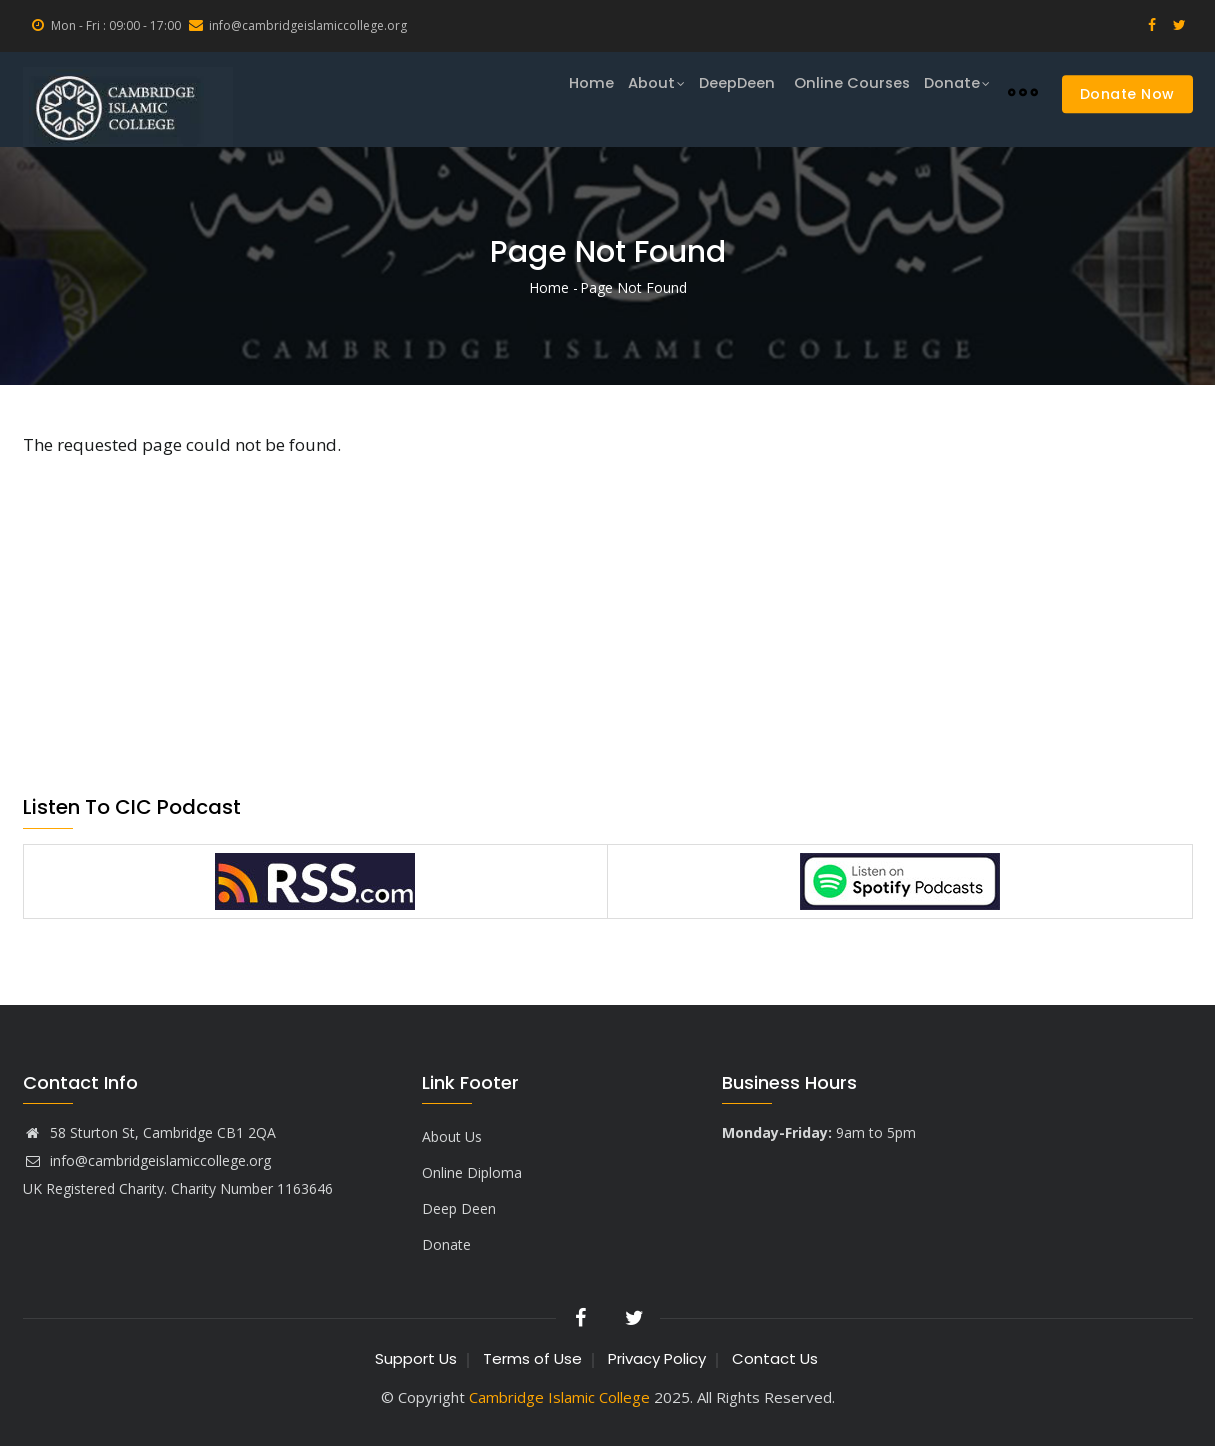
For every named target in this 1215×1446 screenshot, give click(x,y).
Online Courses (846, 90)
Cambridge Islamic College (561, 1397)
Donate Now (1127, 94)
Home (568, 90)
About (639, 92)
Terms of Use (532, 1358)
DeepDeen (728, 90)
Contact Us (775, 1358)
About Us (452, 1136)
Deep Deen (459, 1208)
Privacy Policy (657, 1358)
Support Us (416, 1358)
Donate (955, 92)
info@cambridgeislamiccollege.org (147, 1160)
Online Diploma (472, 1172)
